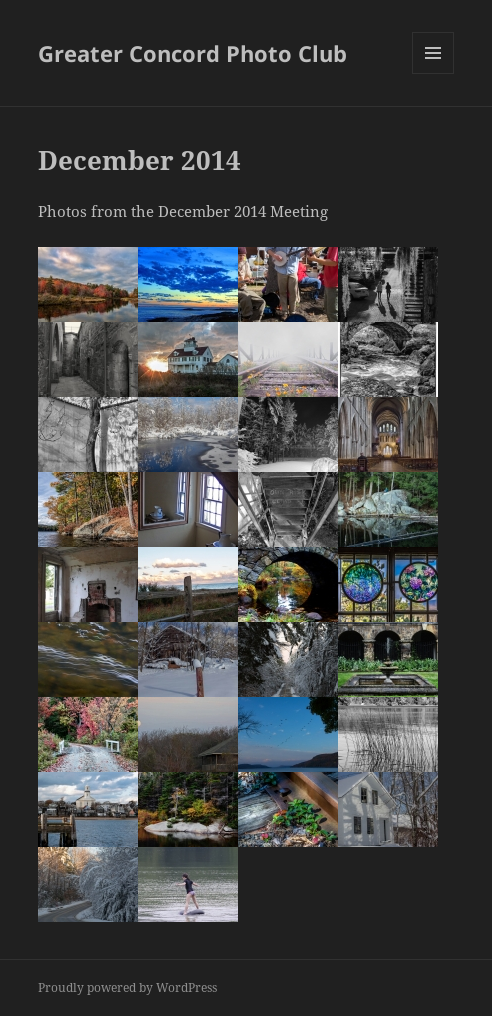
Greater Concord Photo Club (192, 53)
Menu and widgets (433, 73)
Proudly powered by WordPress (127, 987)
